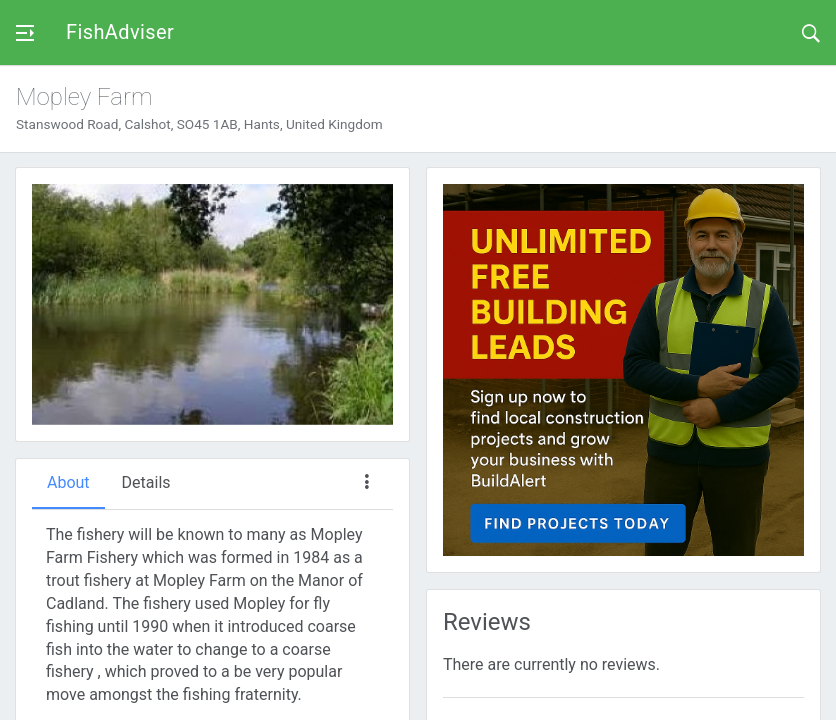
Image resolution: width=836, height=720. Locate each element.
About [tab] (68, 482)
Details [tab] (146, 482)
